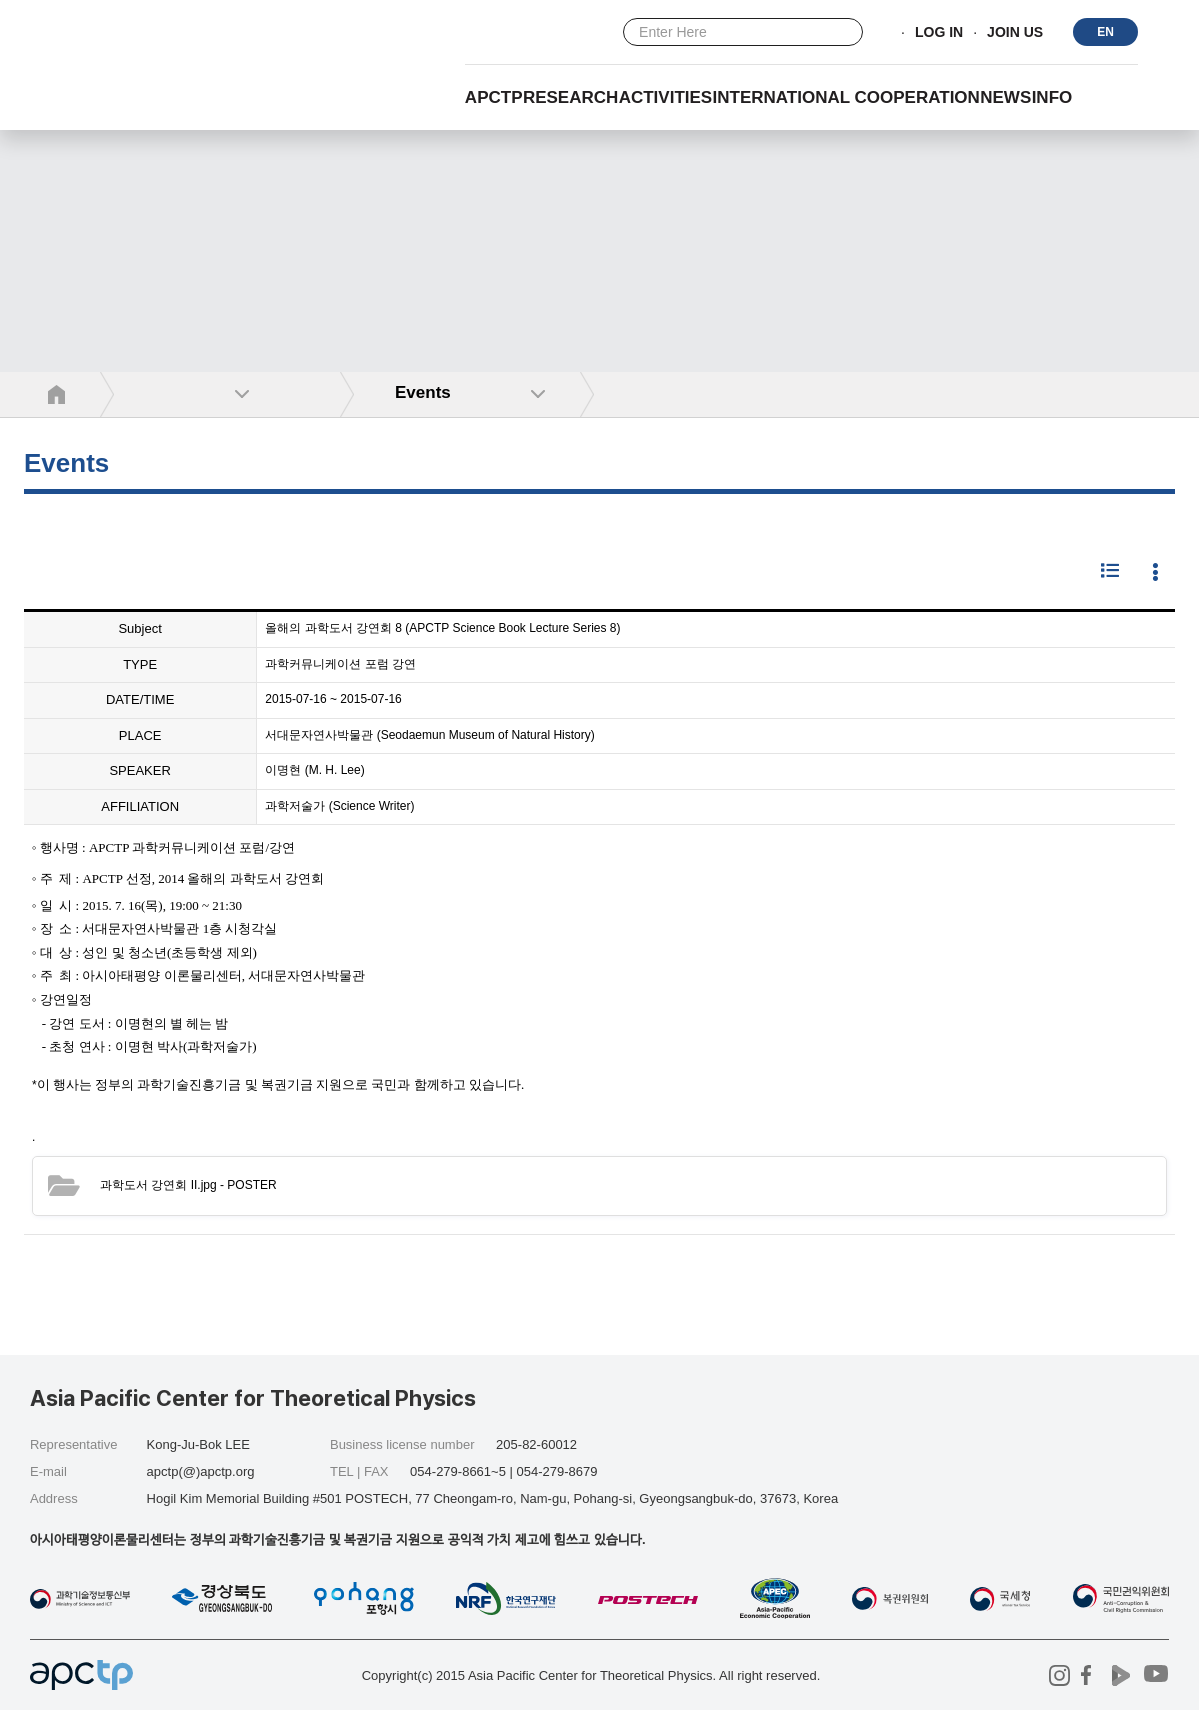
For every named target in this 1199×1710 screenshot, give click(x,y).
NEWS (1005, 97)
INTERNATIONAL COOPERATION (846, 97)
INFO (1052, 97)
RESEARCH (570, 97)
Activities (666, 97)
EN (1105, 32)
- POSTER (188, 1185)
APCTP (494, 97)
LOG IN (939, 33)
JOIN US (1015, 33)
